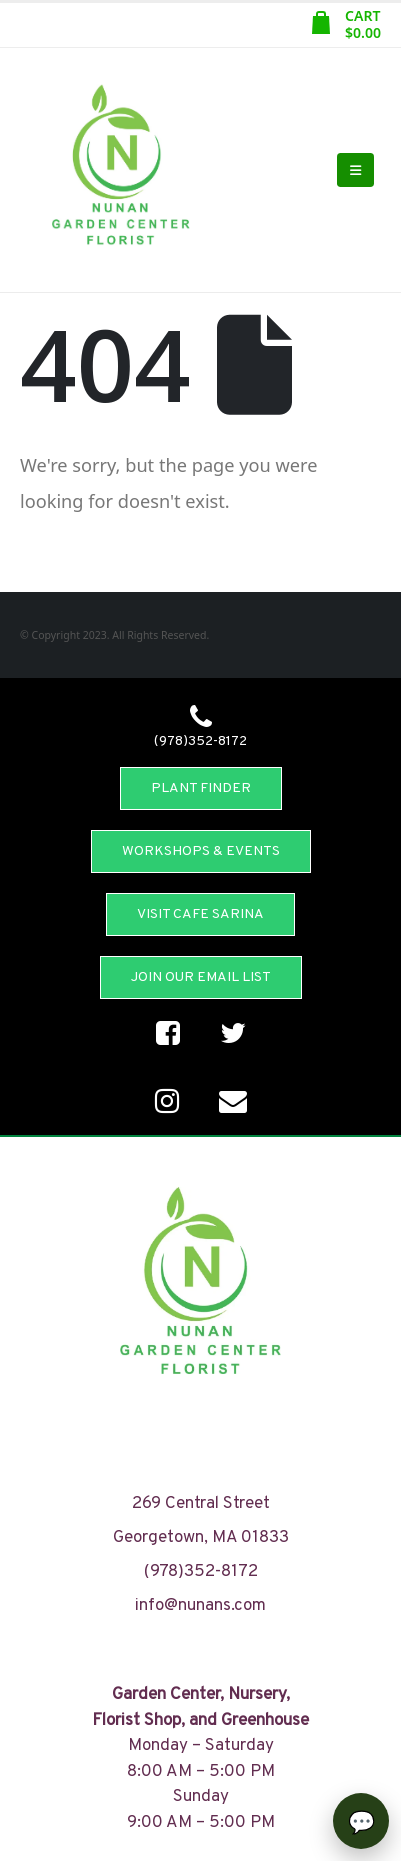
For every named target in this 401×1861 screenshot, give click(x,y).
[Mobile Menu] (355, 170)
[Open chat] (361, 1821)
